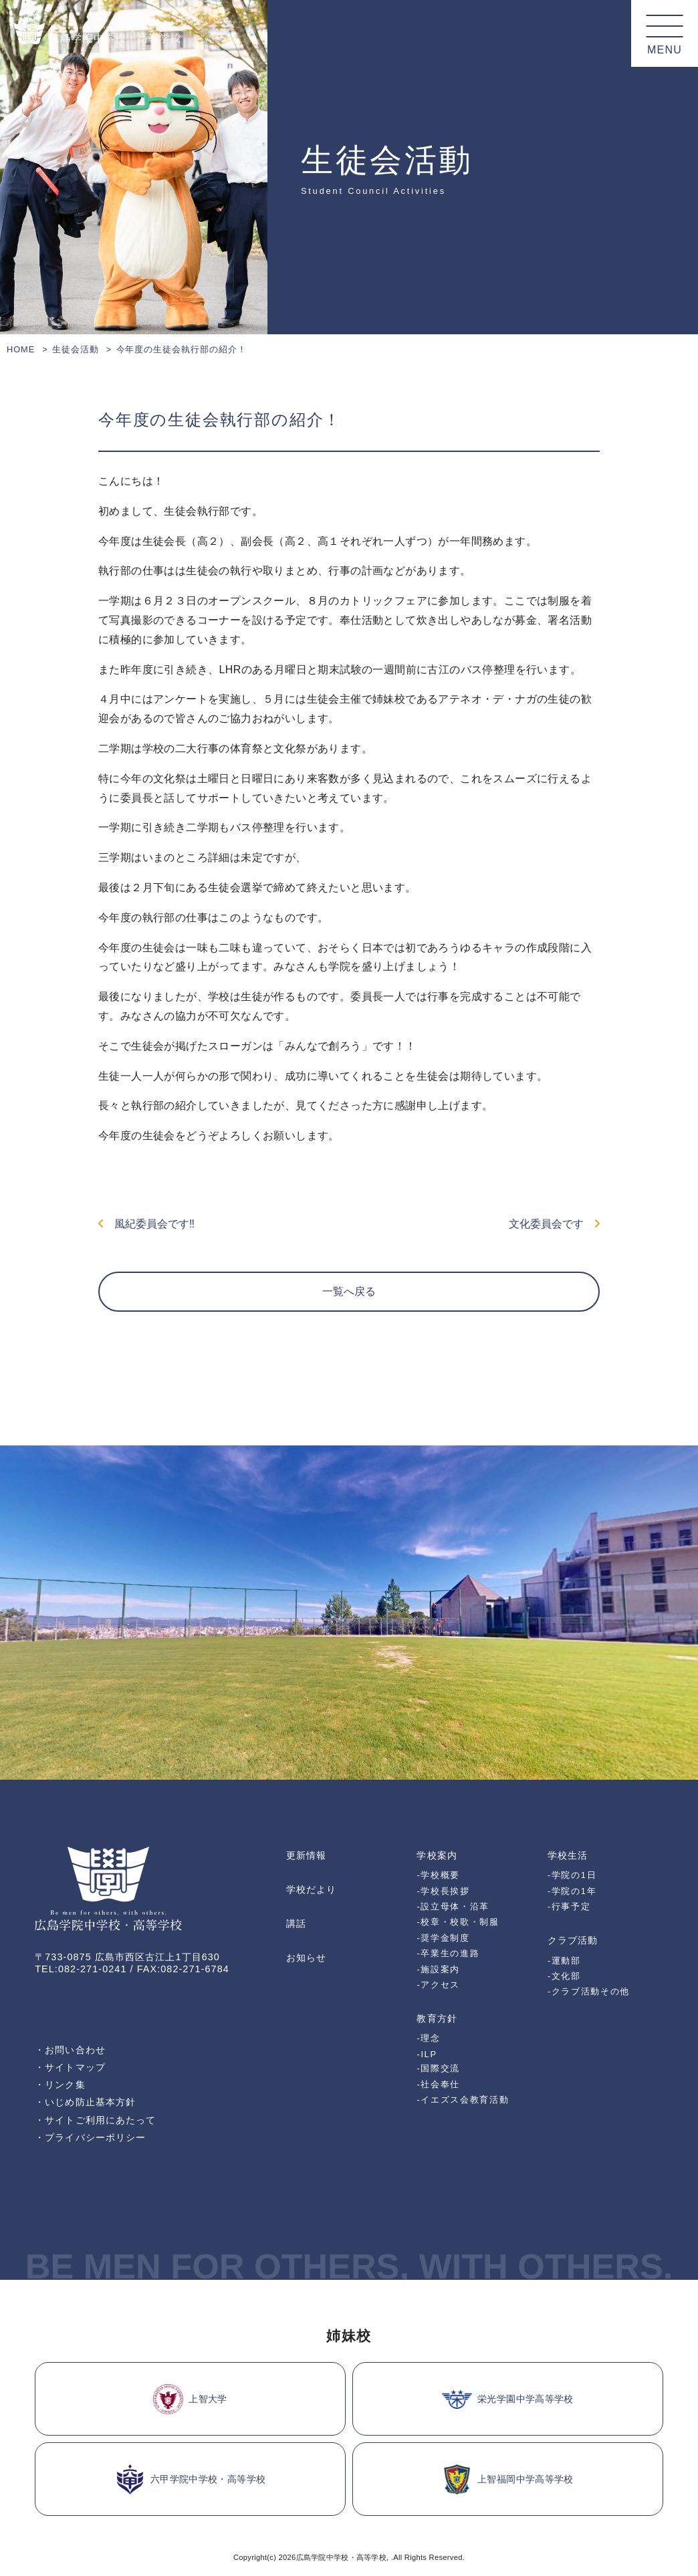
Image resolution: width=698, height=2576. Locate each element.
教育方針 (437, 2018)
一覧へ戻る (349, 1291)
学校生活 (568, 1855)
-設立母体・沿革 (453, 1906)
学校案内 (437, 1855)
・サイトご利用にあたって (95, 2120)
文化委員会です (554, 1224)
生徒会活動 (75, 349)
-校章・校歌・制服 (458, 1922)
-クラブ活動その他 (589, 1991)
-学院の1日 (572, 1875)
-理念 (428, 2038)
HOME (21, 349)
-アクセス (438, 1985)
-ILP (427, 2054)
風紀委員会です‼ (146, 1224)
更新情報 (306, 1855)
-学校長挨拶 (443, 1891)
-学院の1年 (572, 1891)
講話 (296, 1923)
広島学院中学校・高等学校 (341, 2557)
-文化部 (564, 1976)
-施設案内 (438, 1969)
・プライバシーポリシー (90, 2137)
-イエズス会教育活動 (463, 2100)
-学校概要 (438, 1875)
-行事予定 (569, 1906)
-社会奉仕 (438, 2084)
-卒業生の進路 (448, 1953)
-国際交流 (438, 2068)
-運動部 (564, 1961)
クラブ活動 (573, 1940)
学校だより (311, 1889)
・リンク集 (60, 2084)
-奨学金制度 (443, 1938)
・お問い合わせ (70, 2049)
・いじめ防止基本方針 (85, 2102)
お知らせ (306, 1957)
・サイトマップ (70, 2067)
